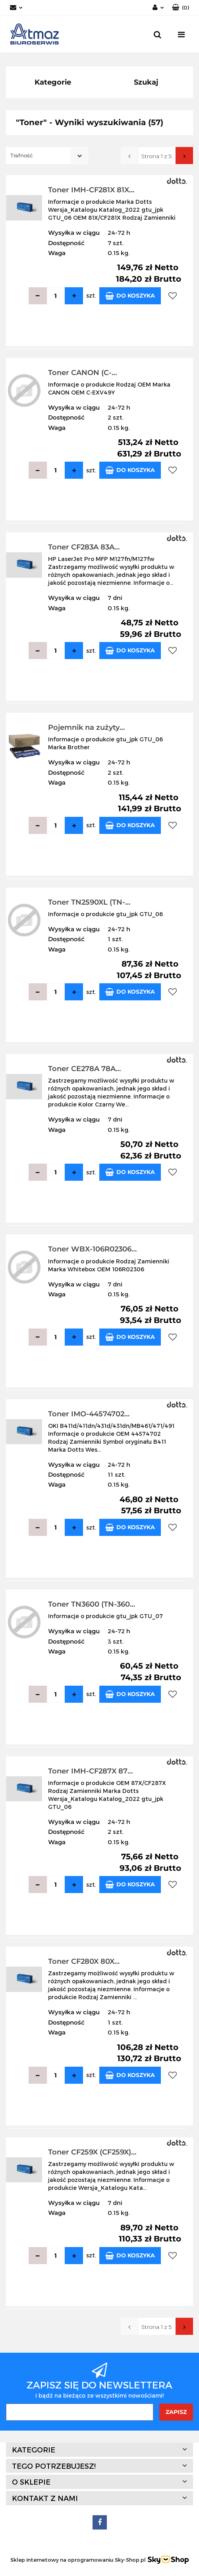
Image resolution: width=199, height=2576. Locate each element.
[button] (180, 7)
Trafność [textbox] (21, 155)
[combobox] (47, 155)
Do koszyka (130, 296)
